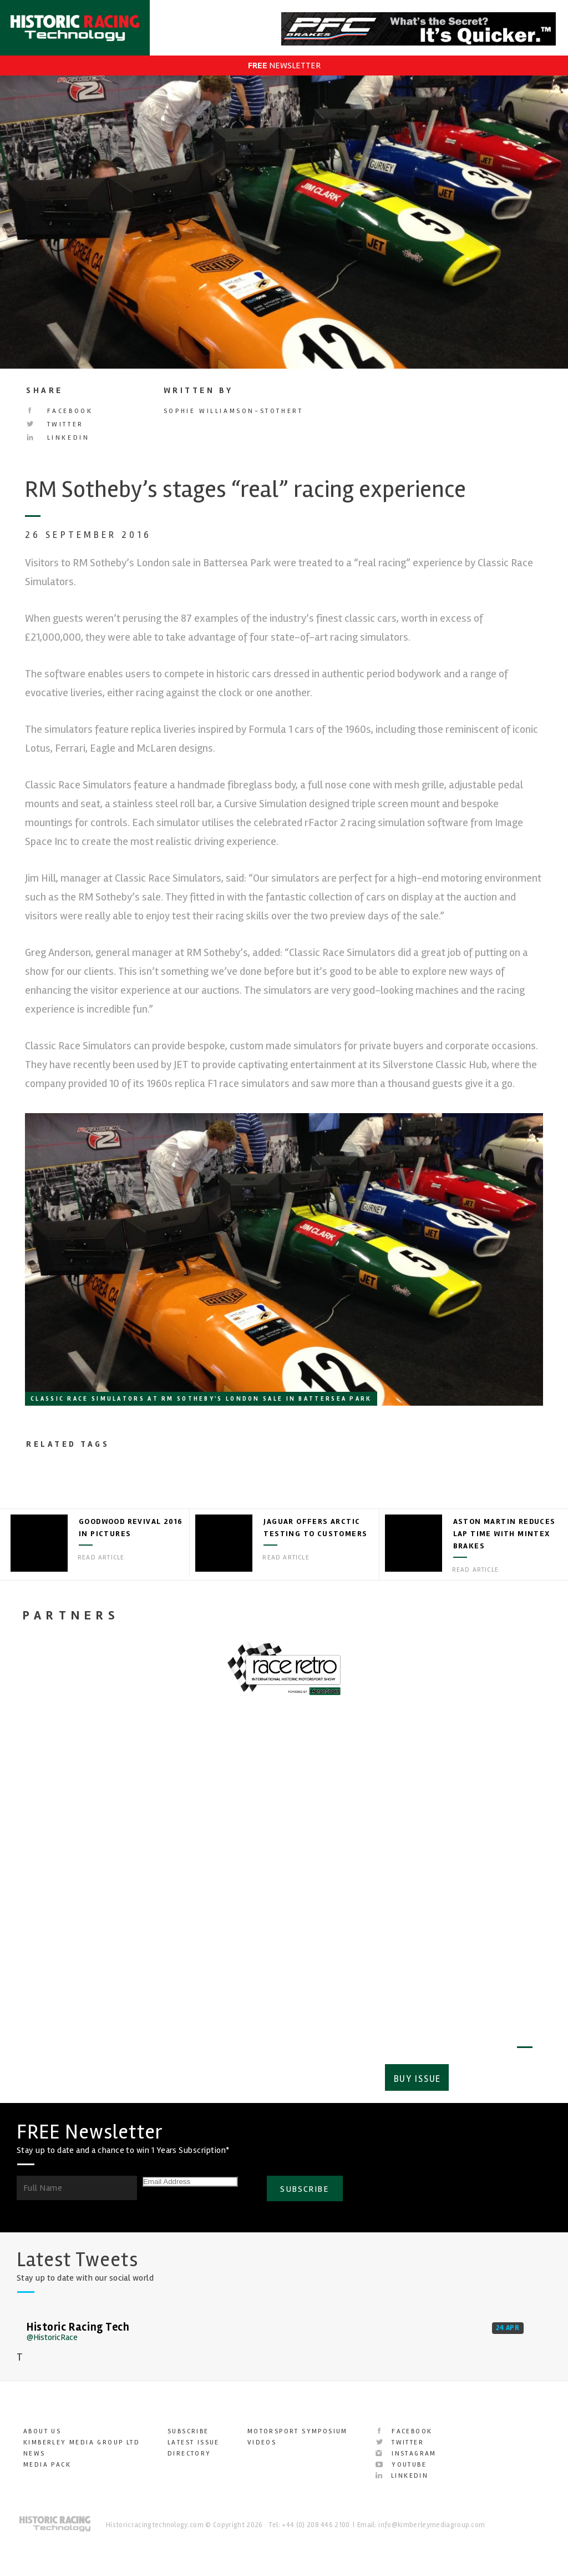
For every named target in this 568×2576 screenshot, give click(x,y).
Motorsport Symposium (297, 2425)
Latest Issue (194, 2436)
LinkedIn (57, 438)
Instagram (406, 2447)
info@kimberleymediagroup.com (431, 2518)
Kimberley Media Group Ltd (81, 2436)
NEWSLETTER (284, 65)
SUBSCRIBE (304, 2181)
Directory (189, 2447)
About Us (42, 2425)
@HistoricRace (52, 2330)
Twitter (55, 424)
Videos (261, 2436)
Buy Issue (414, 2073)
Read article (101, 1557)
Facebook (59, 411)
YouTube (401, 2458)
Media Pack (47, 2458)
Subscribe (493, 2073)
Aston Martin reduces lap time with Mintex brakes (504, 1534)
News (34, 2447)
